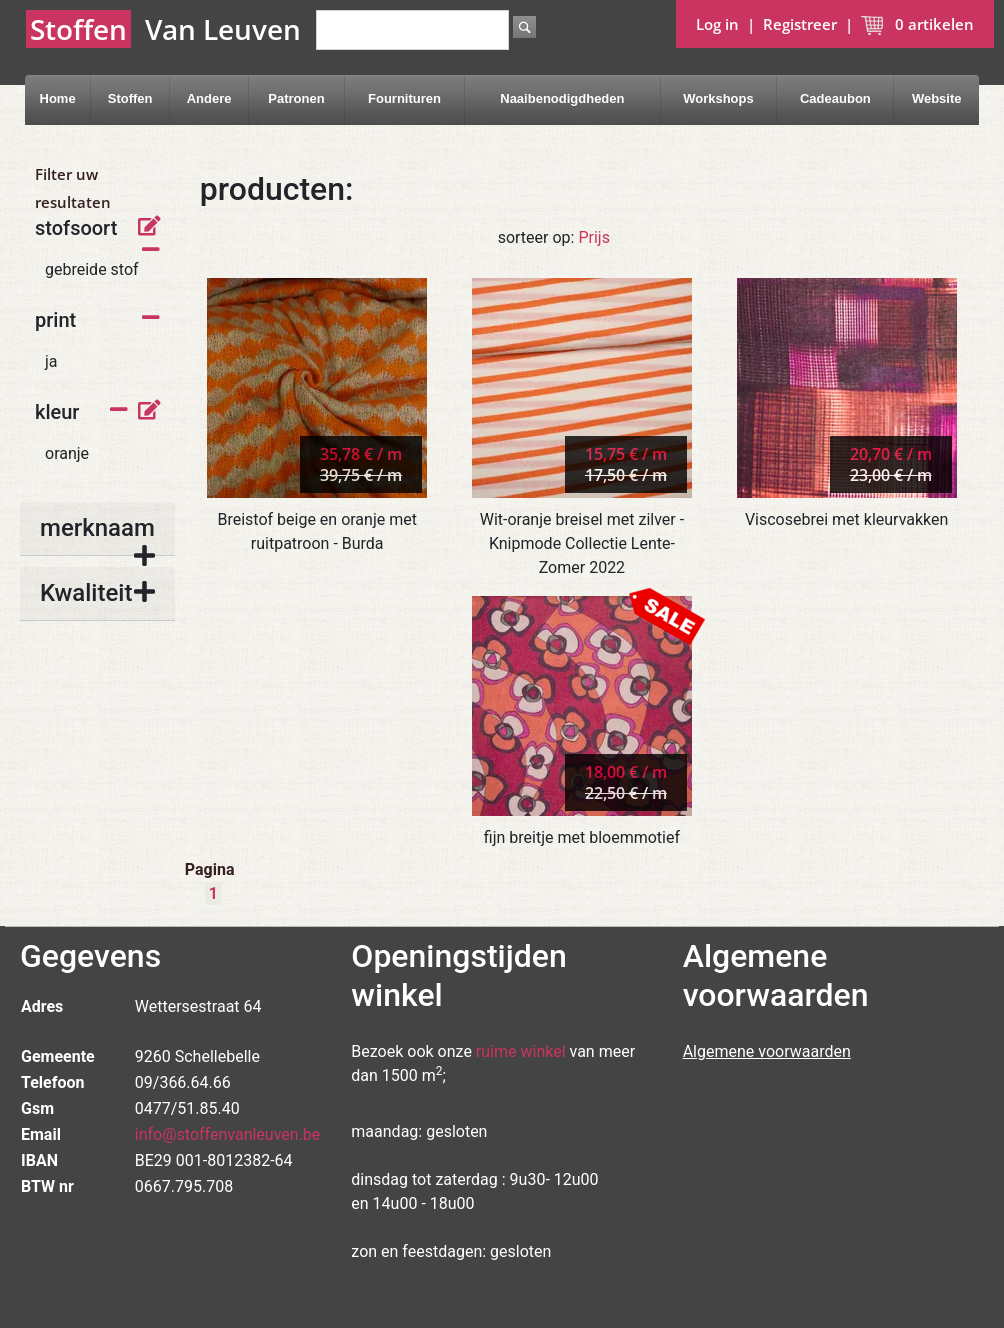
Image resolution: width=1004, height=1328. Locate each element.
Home (58, 98)
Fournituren (404, 98)
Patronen (296, 98)
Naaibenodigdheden (562, 98)
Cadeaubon (835, 98)
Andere (209, 98)
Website (937, 98)
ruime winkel (521, 1051)
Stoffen (130, 98)
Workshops (718, 98)
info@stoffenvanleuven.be (228, 1134)
